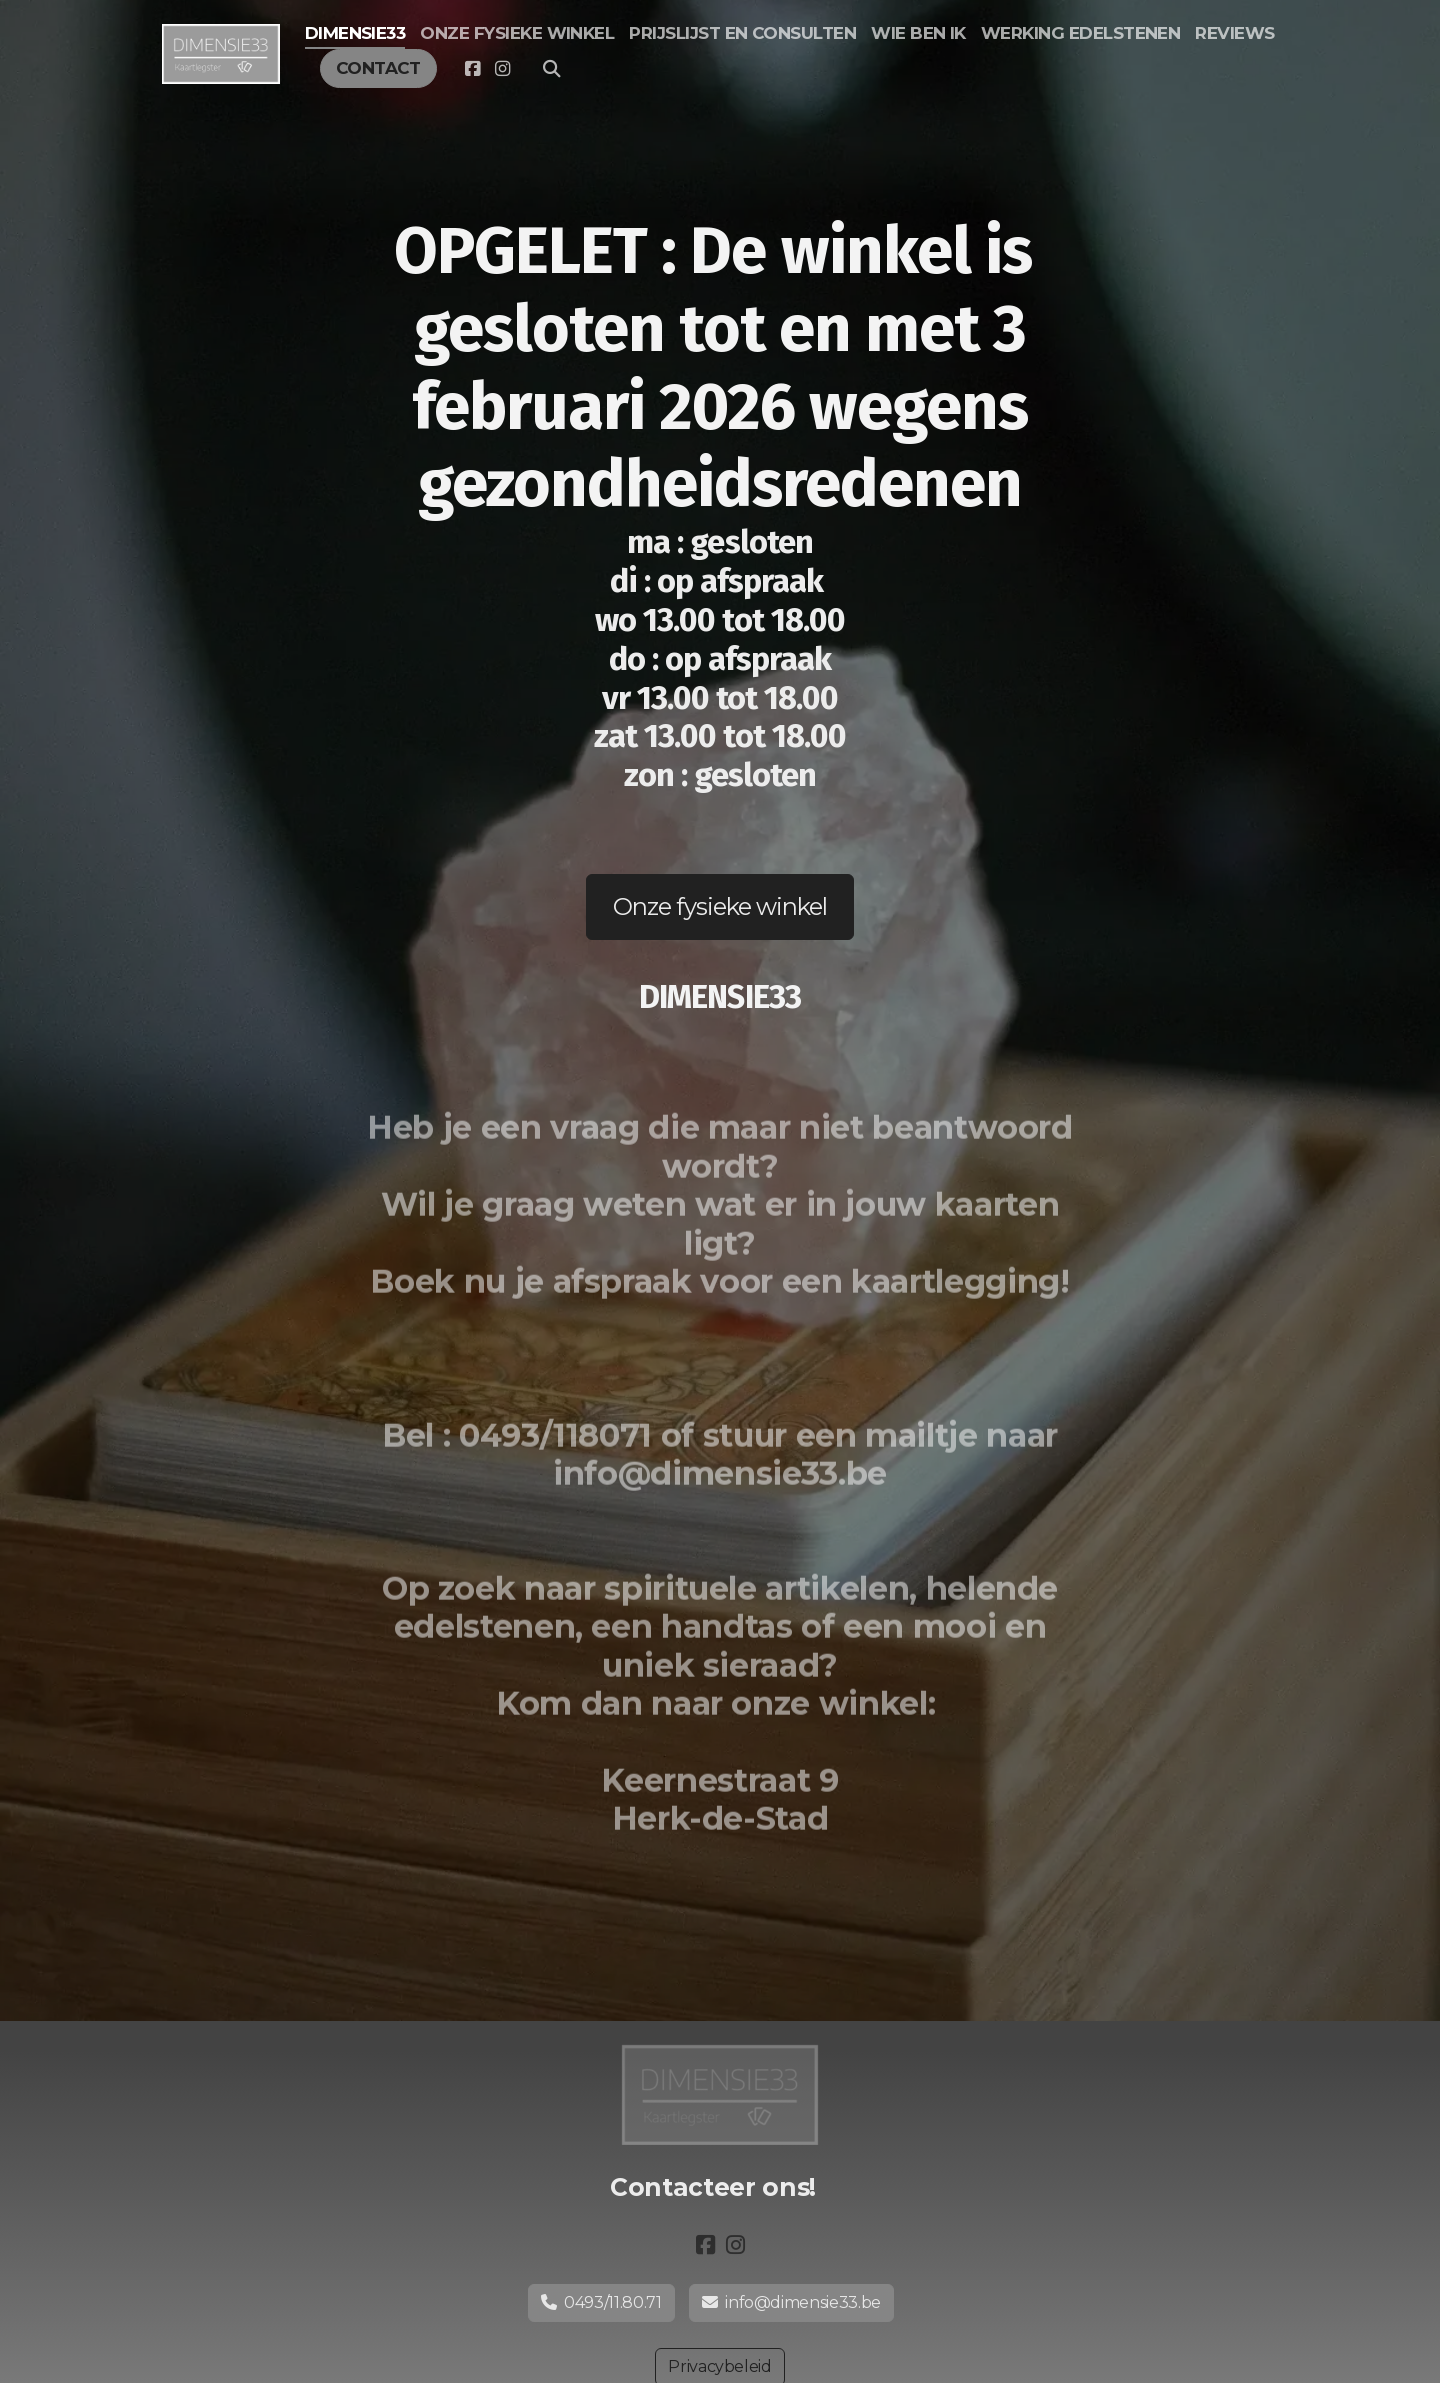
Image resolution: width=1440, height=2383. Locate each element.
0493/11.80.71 (601, 2302)
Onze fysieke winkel (720, 906)
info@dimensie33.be (791, 2302)
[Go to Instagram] (502, 69)
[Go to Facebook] (472, 69)
